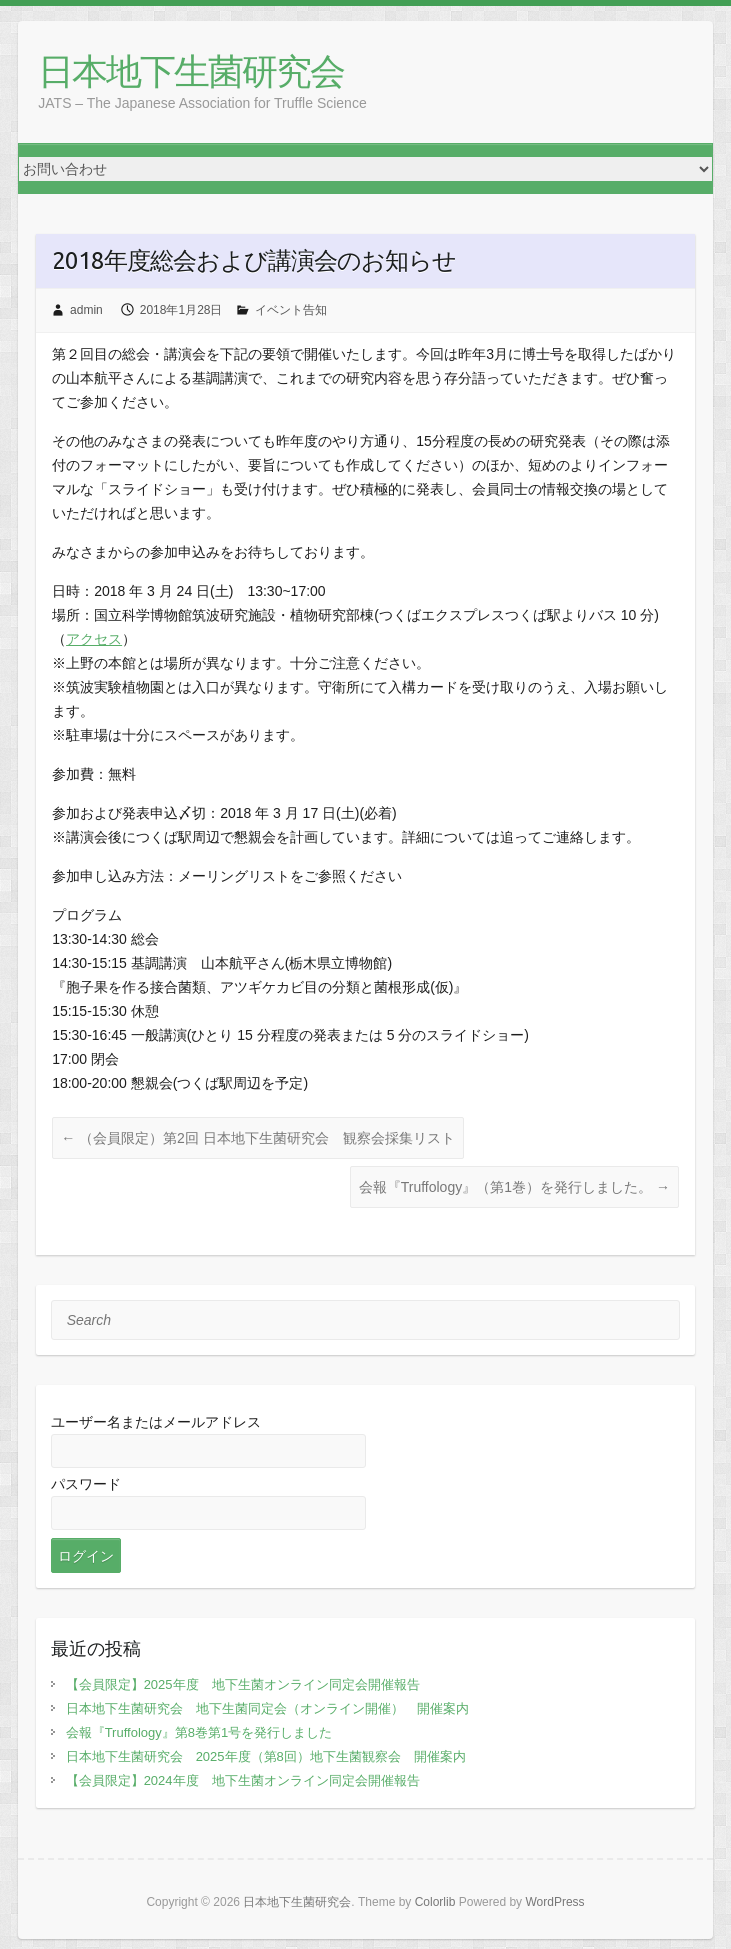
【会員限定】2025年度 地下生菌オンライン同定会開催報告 (243, 1684)
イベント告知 (291, 310)
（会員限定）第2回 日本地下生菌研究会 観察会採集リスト (258, 1138)
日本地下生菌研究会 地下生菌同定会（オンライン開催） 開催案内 (267, 1708)
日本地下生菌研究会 (191, 72)
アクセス (94, 639)
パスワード (86, 1484)
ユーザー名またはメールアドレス (156, 1422)
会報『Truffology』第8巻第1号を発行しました (199, 1732)
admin (86, 310)
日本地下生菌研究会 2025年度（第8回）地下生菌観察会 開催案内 (266, 1756)
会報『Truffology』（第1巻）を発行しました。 (514, 1187)
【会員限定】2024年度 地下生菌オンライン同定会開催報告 (243, 1780)
